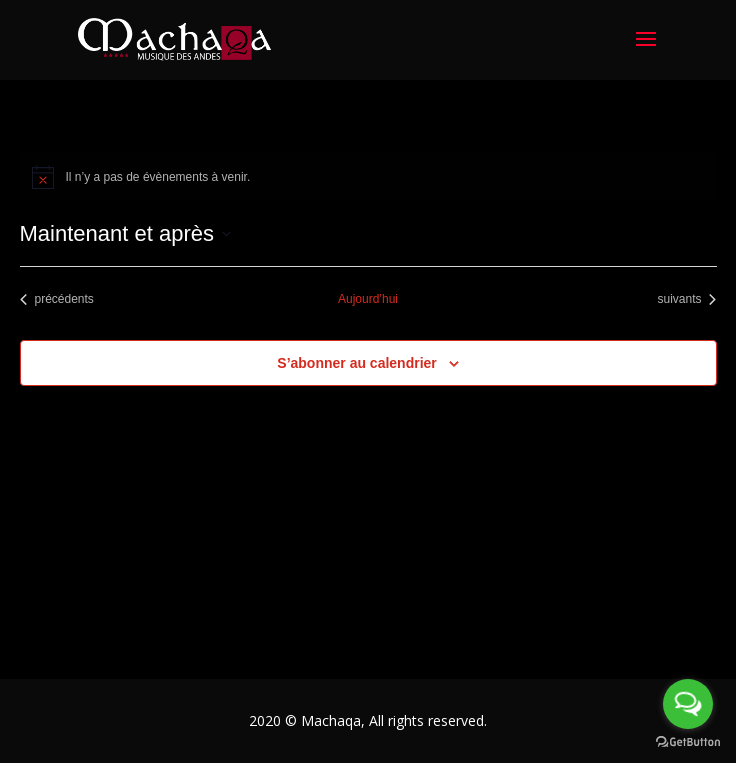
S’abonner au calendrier (357, 363)
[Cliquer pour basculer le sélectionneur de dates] (125, 233)
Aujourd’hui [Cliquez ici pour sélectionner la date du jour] (368, 299)
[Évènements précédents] (57, 299)
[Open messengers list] (688, 704)
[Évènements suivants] (686, 299)
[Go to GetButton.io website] (688, 742)
